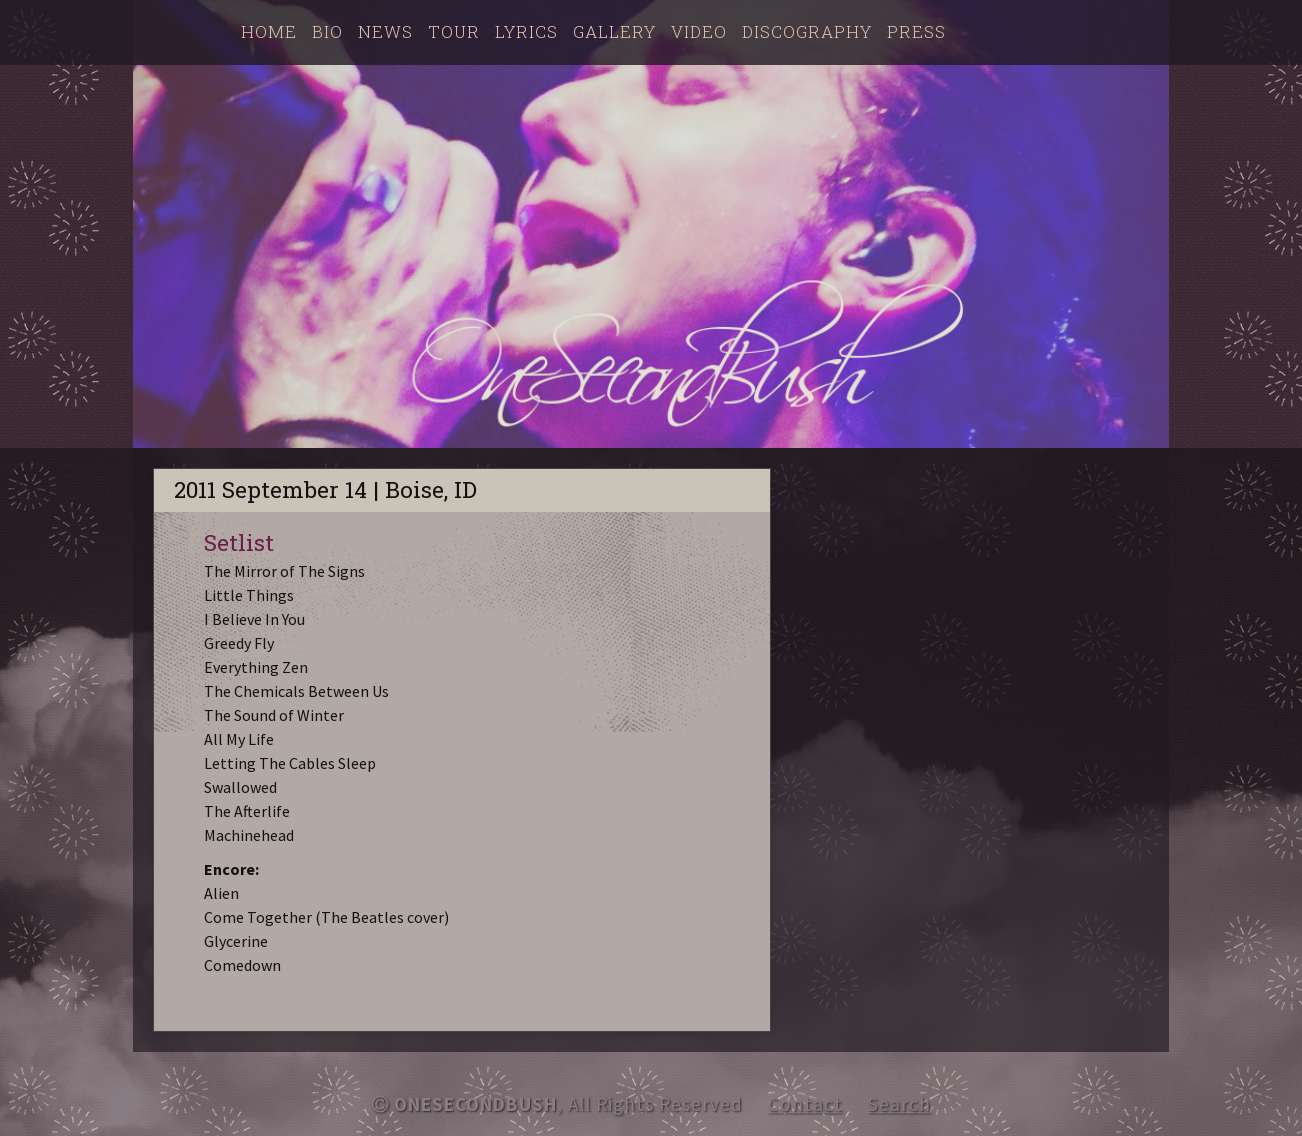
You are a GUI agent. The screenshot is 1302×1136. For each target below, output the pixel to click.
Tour (454, 31)
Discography (807, 31)
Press (916, 31)
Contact (805, 1104)
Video (699, 31)
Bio (327, 31)
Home (269, 31)
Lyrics (526, 31)
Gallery (614, 31)
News (385, 31)
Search (899, 1104)
